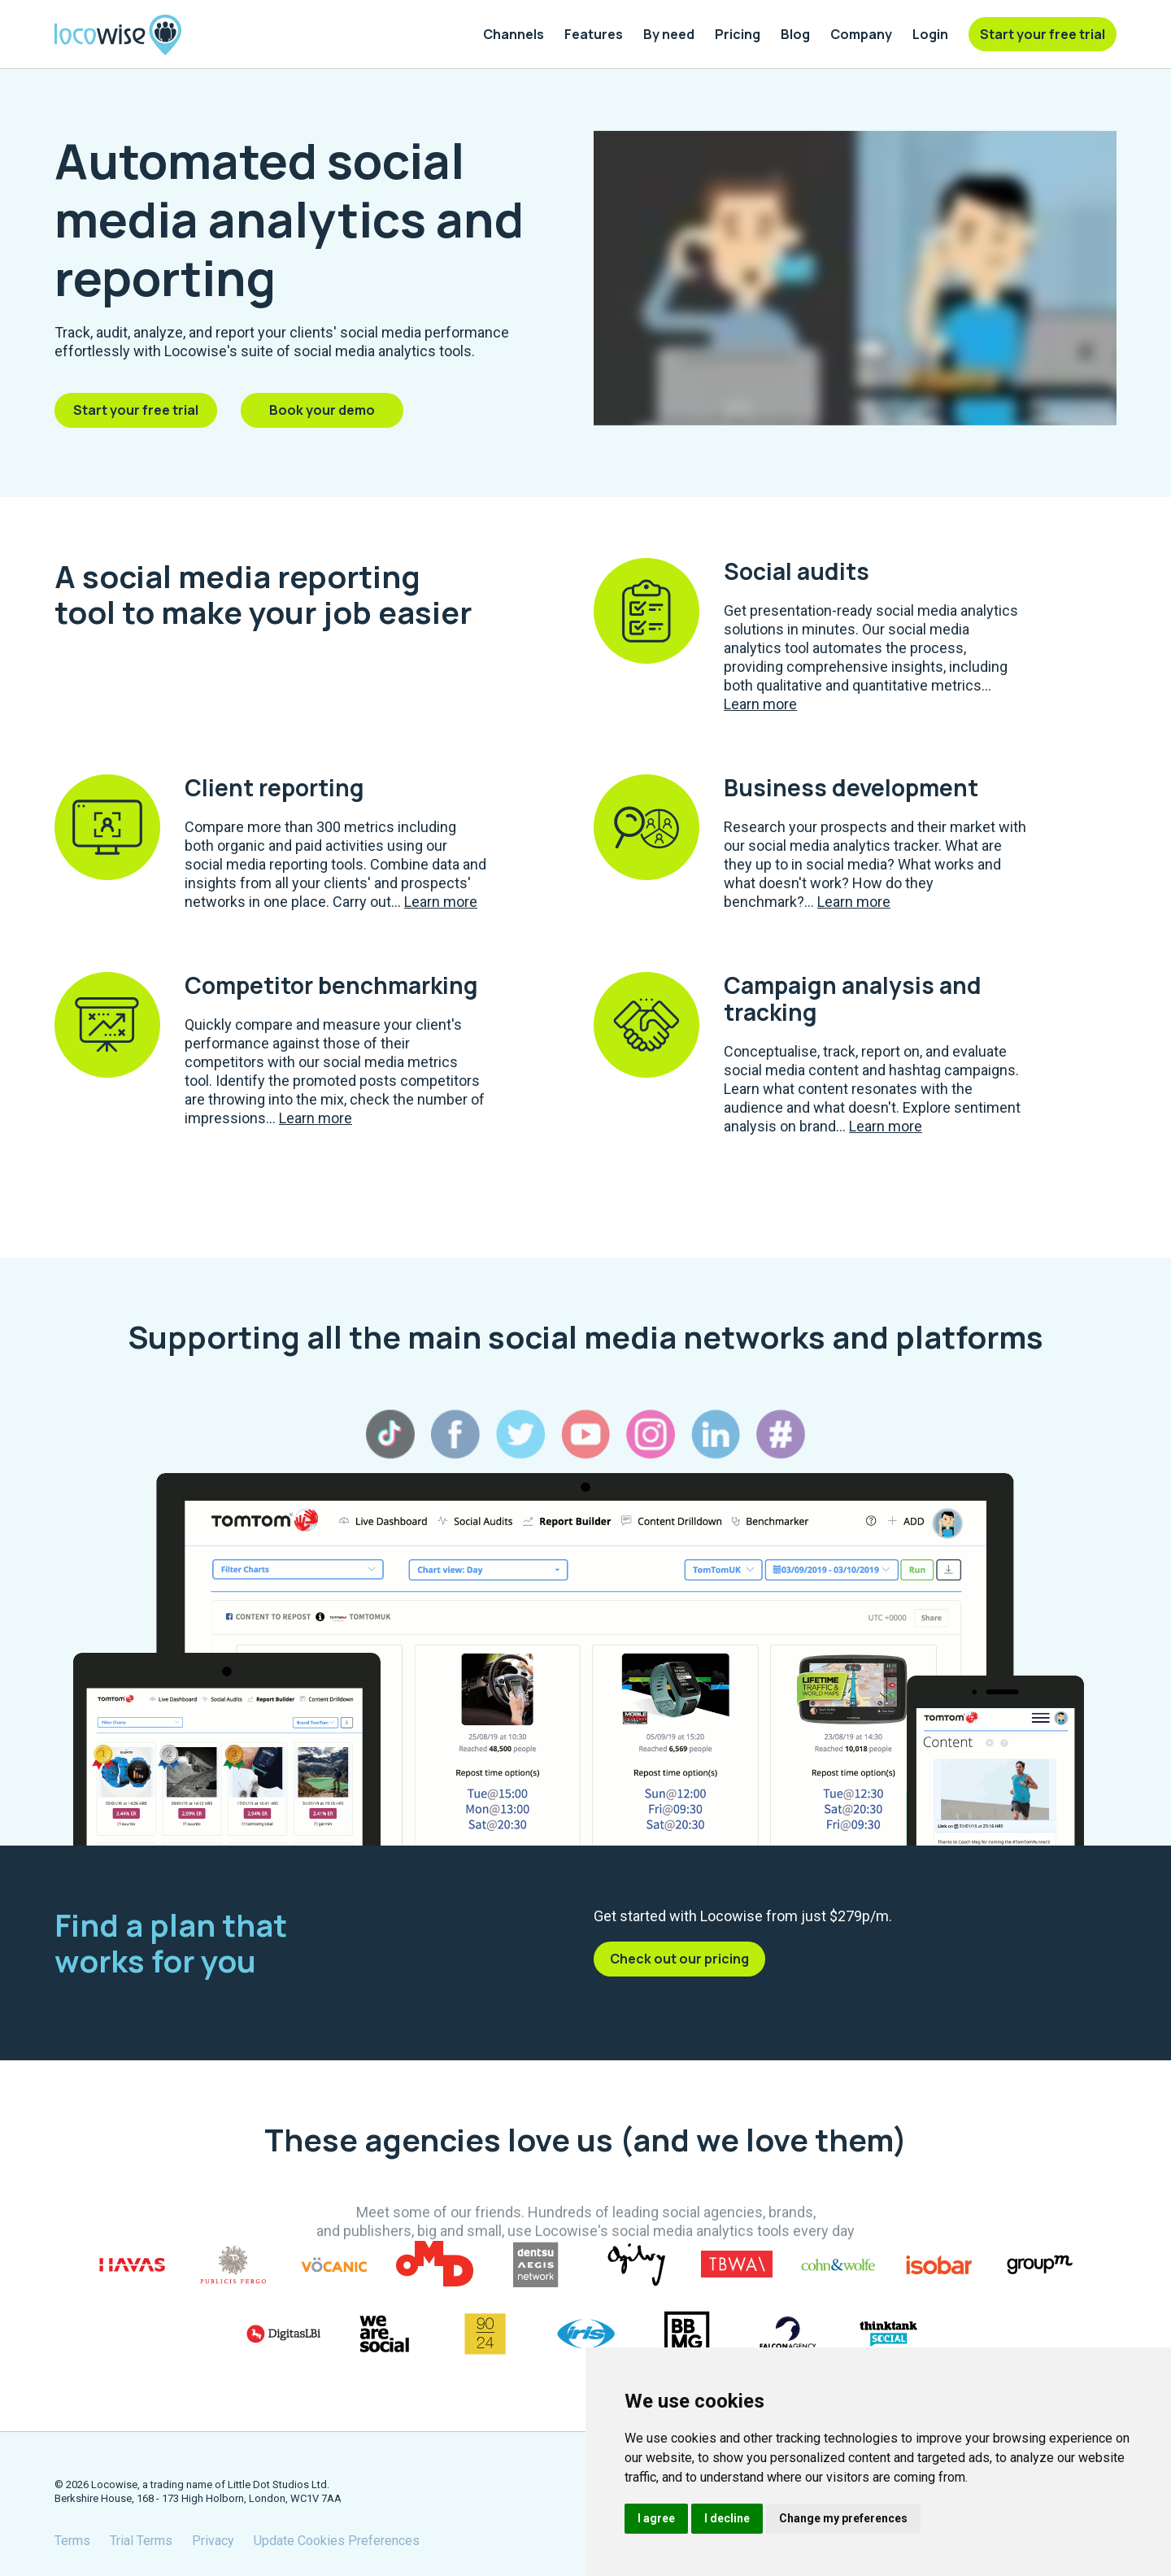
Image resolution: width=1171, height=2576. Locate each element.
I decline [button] (727, 2518)
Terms (72, 2540)
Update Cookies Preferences (337, 2540)
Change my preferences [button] (843, 2518)
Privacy (213, 2540)
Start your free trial (135, 410)
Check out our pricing (679, 1959)
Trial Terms (141, 2540)
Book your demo (322, 410)
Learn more (760, 704)
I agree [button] (656, 2518)
